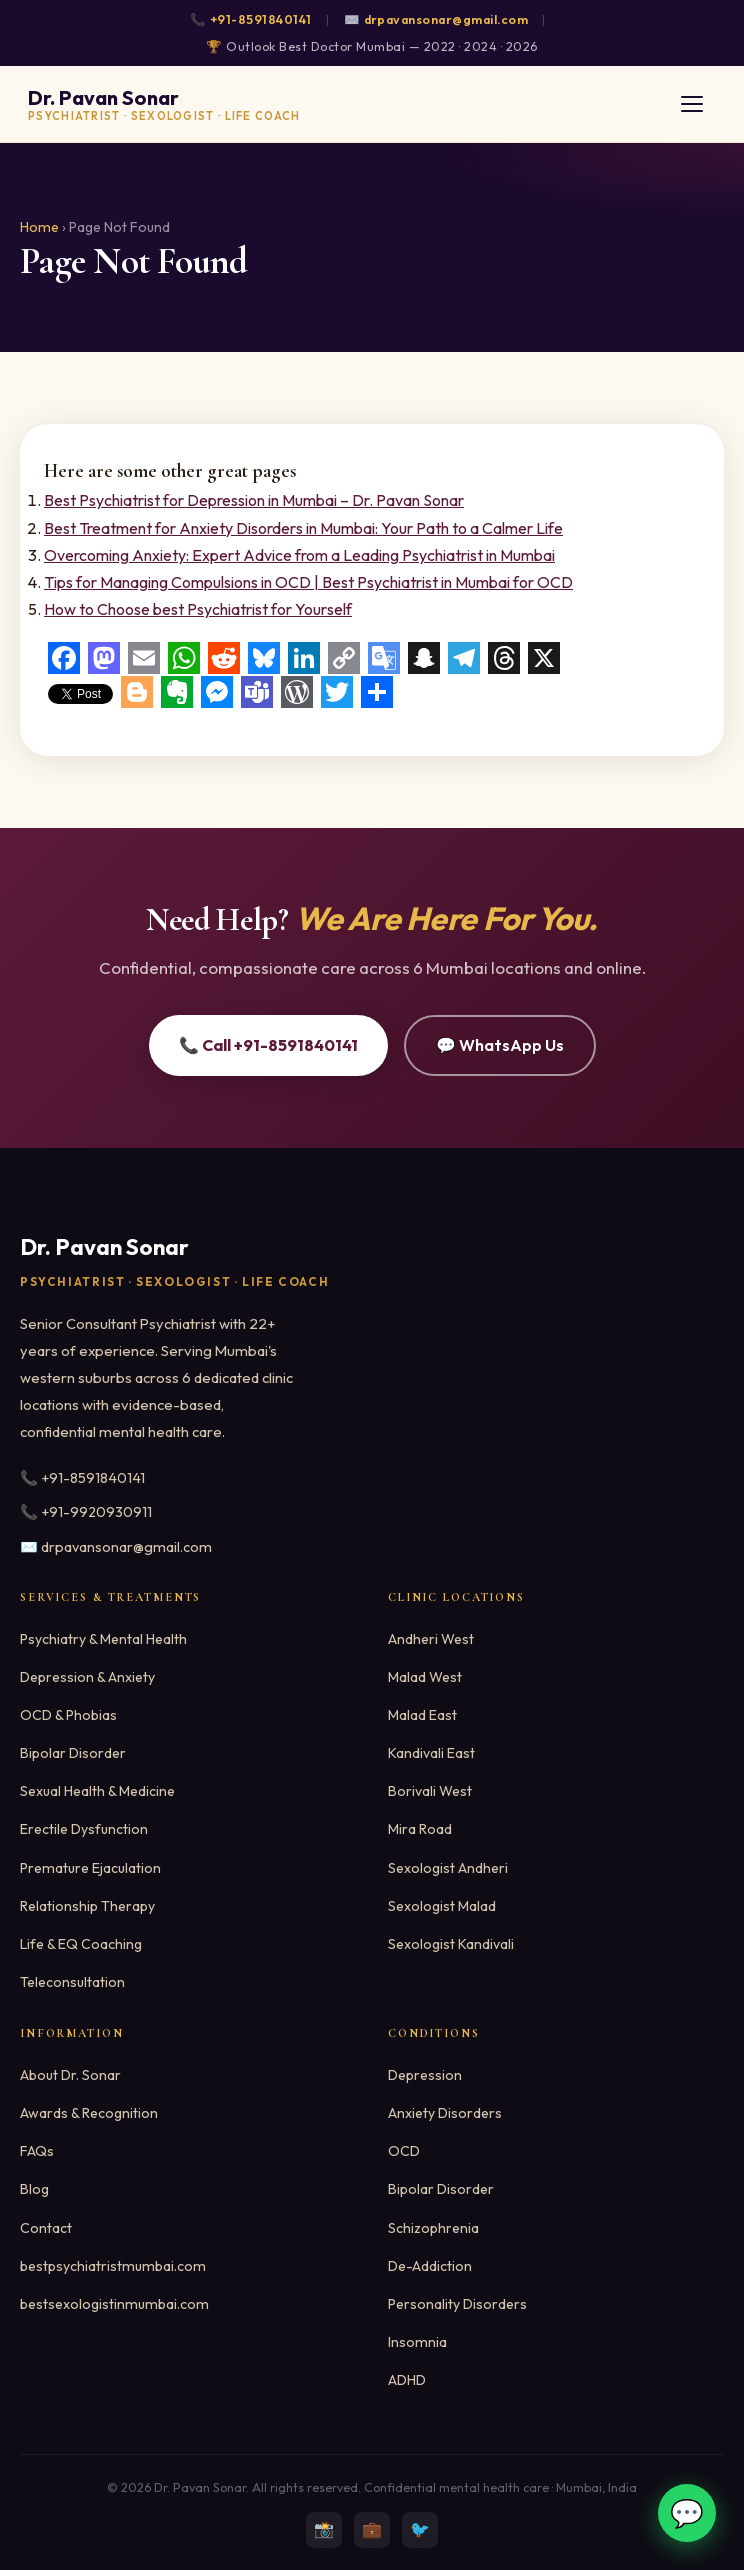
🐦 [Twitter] (420, 2529)
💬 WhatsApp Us (500, 1045)
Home (39, 227)
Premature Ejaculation (90, 1868)
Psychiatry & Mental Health (103, 1639)
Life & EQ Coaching (81, 1944)
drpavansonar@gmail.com (446, 19)
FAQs (37, 2151)
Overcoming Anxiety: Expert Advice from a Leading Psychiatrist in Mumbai (299, 555)
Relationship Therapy (87, 1906)
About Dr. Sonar (70, 2075)
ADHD (407, 2380)
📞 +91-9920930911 (86, 1512)
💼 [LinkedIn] (372, 2529)
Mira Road (420, 1829)
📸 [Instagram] (324, 2529)
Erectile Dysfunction (84, 1829)
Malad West (425, 1677)
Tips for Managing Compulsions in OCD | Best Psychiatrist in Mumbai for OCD (308, 582)
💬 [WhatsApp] (687, 2513)
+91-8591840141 (261, 19)
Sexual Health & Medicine (97, 1791)
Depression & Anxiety (87, 1677)
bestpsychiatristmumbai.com (113, 2266)
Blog (34, 2189)
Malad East (422, 1715)
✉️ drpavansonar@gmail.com (116, 1547)
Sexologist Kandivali (451, 1944)
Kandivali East (431, 1753)
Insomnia (417, 2342)
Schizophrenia (433, 2228)
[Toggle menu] (692, 104)
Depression (425, 2075)
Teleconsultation (72, 1982)
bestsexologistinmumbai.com (114, 2304)
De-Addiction (430, 2266)
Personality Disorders (457, 2304)
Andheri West (431, 1639)
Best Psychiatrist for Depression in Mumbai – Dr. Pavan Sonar (254, 500)
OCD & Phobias (68, 1715)
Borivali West (430, 1791)
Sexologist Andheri (448, 1868)
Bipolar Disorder (73, 1753)
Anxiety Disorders (445, 2113)
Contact (46, 2228)
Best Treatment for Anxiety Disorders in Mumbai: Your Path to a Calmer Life (303, 528)
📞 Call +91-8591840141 (268, 1045)
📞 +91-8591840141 (82, 1478)
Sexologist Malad (442, 1906)
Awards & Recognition (89, 2113)
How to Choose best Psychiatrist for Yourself (198, 609)
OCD (404, 2151)
